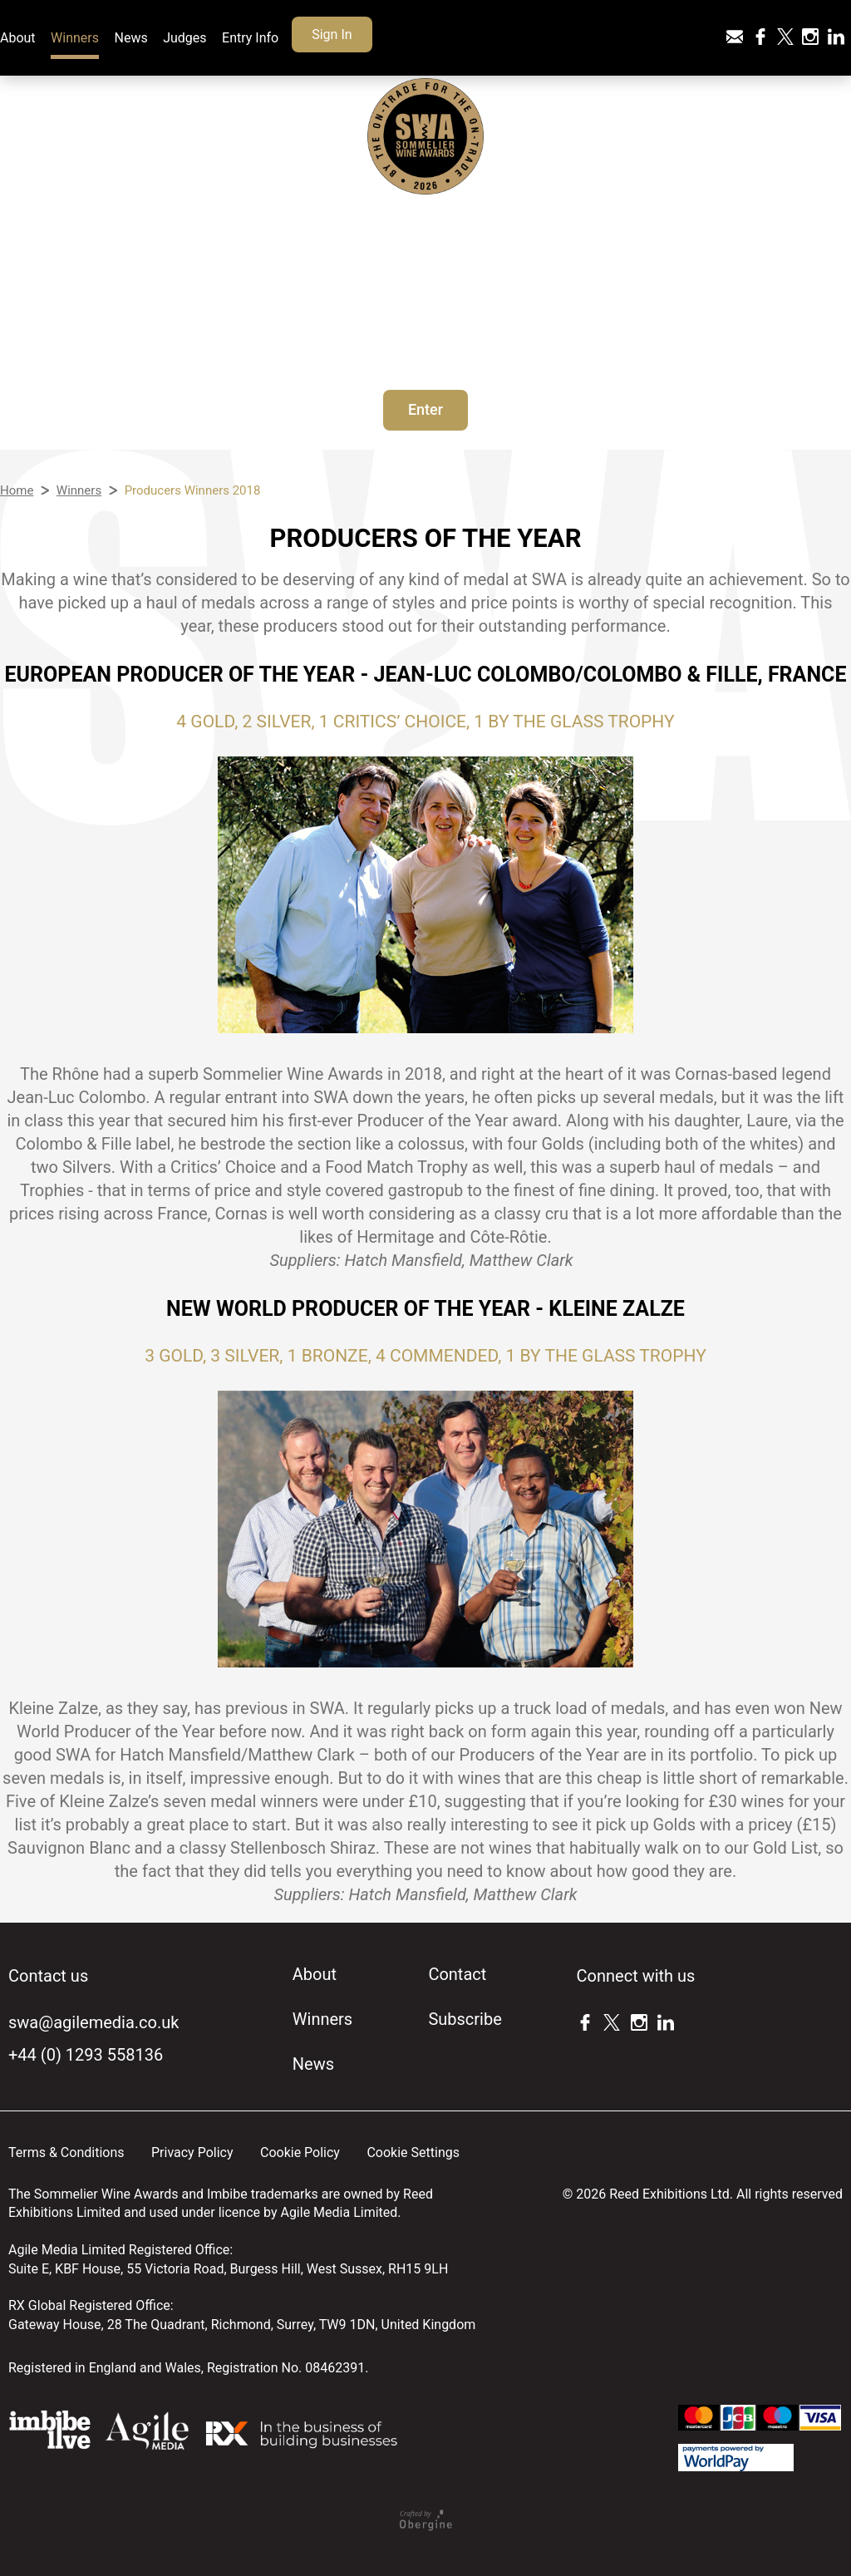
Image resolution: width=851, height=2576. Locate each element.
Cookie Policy (300, 2152)
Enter (425, 409)
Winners (75, 38)
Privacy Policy (192, 2152)
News (131, 38)
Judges (184, 38)
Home (16, 490)
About (18, 38)
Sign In (332, 34)
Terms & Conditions (66, 2152)
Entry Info (250, 38)
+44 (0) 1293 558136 (85, 2055)
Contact (457, 1974)
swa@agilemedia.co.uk (93, 2022)
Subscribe (464, 2019)
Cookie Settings (413, 2152)
